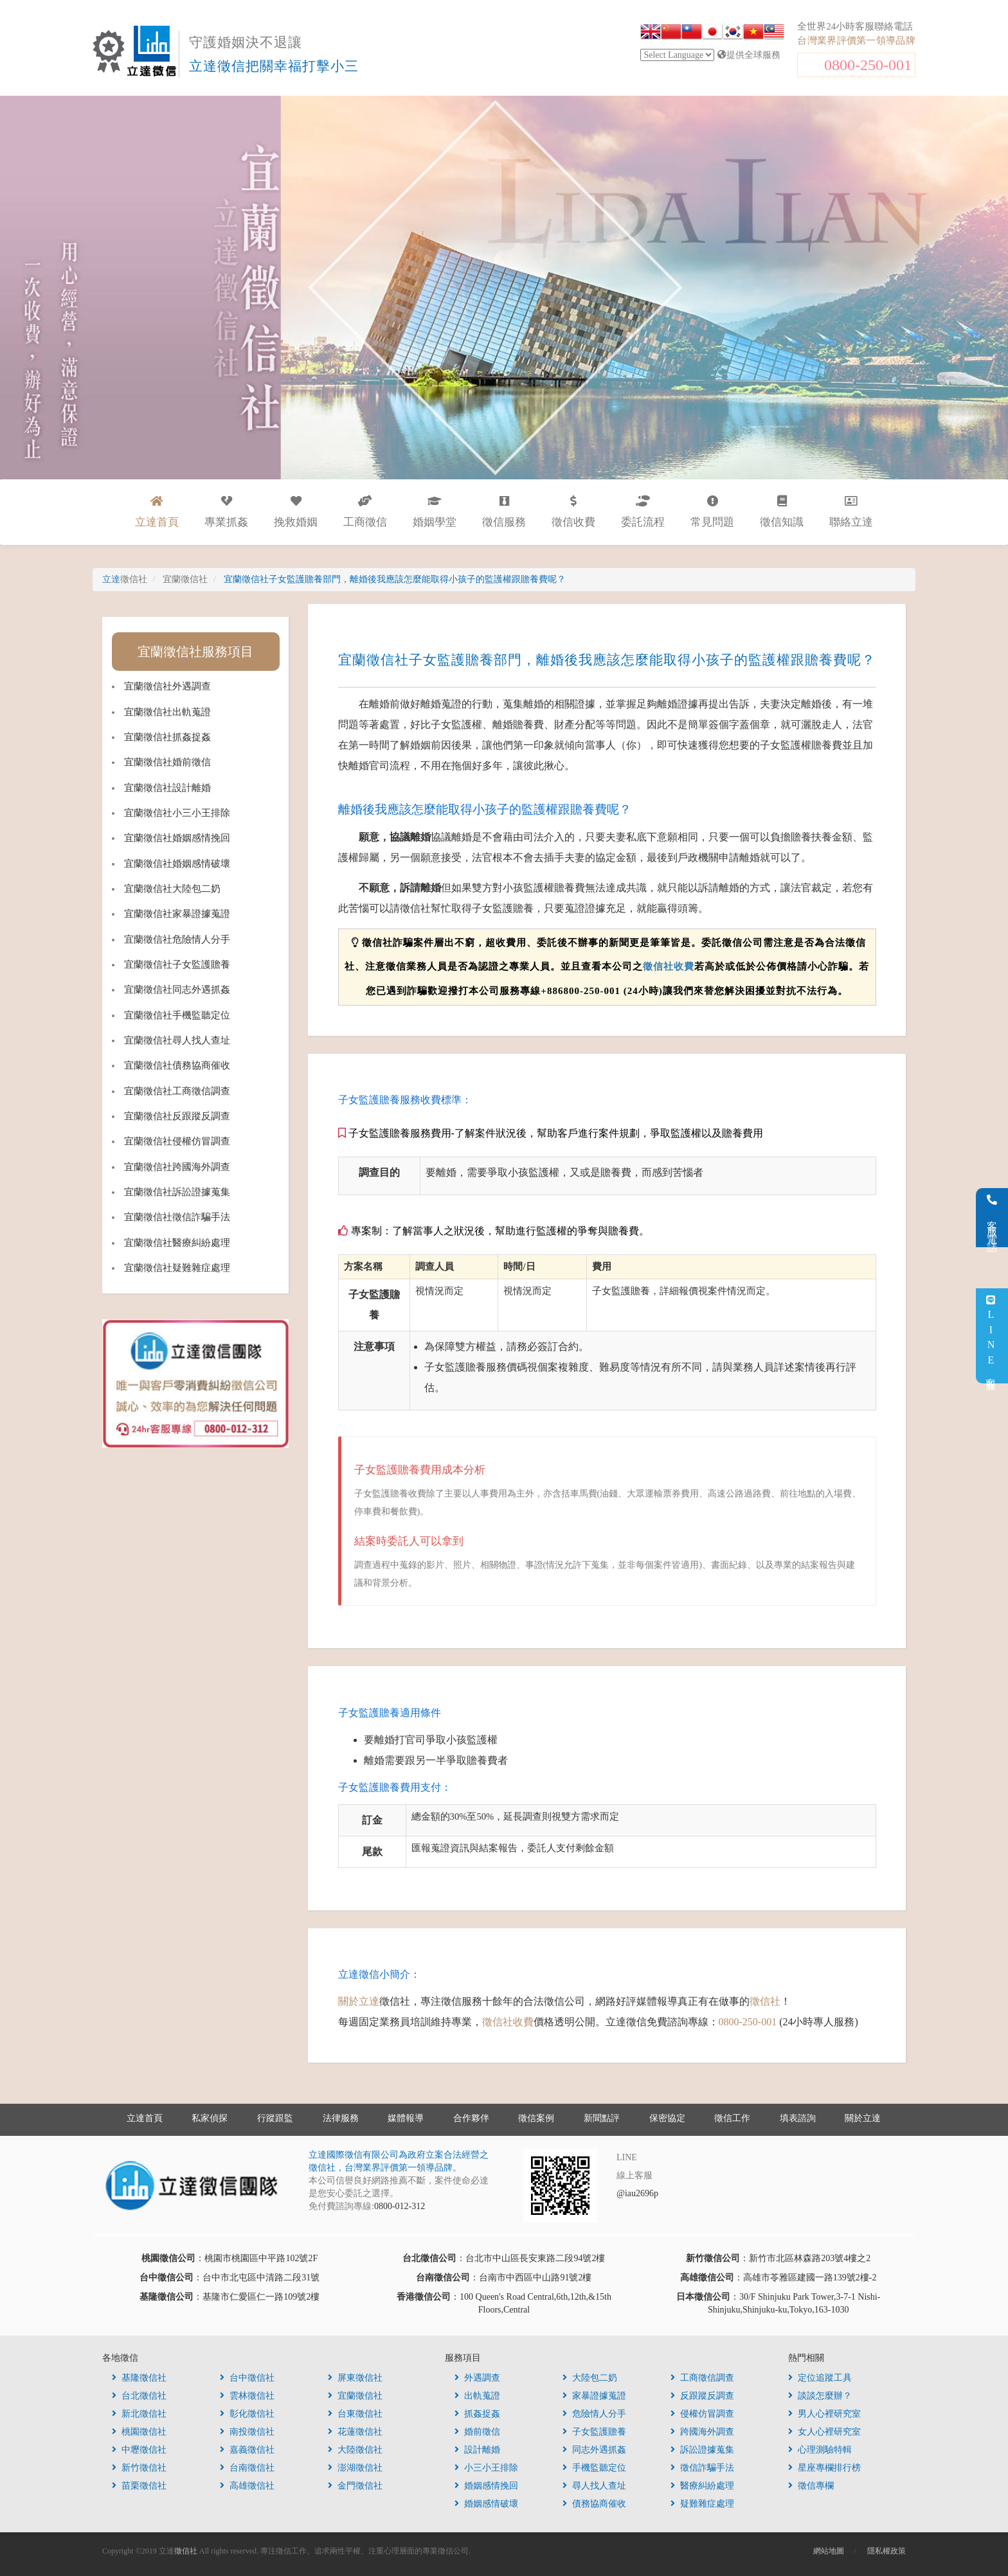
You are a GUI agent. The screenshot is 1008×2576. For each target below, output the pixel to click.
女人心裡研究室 (824, 2432)
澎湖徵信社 (355, 2468)
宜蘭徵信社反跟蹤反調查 (177, 1116)
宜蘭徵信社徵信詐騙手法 (177, 1217)
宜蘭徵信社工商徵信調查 (177, 1091)
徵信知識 (782, 511)
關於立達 (358, 2001)
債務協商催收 (594, 2504)
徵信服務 (504, 511)
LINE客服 (991, 1336)
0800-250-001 (868, 65)
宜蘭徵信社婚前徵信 (167, 762)
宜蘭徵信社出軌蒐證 (167, 712)
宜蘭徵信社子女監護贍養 (177, 964)
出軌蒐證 (477, 2396)
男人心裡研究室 (824, 2414)
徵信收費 (573, 511)
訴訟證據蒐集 (702, 2450)
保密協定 (667, 2118)
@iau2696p (637, 2193)
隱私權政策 (886, 2550)
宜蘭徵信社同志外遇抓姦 (177, 989)
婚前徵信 (477, 2432)
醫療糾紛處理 (702, 2486)
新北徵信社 (139, 2414)
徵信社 (765, 2001)
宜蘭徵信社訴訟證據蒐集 (177, 1192)
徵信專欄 (811, 2486)
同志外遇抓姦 (594, 2450)
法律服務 (341, 2118)
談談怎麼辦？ (820, 2396)
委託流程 (643, 511)
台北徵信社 (139, 2396)
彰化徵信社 (247, 2414)
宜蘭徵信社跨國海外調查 (177, 1167)
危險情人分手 (594, 2414)
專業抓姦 (226, 511)
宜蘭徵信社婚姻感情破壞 (177, 863)
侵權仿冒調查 (702, 2414)
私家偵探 (210, 2118)
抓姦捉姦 (477, 2414)
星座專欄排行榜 (824, 2468)
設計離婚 (477, 2450)
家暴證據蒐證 (594, 2396)
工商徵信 (365, 511)
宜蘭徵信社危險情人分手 (177, 939)
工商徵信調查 (702, 2378)
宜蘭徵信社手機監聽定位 (177, 1015)
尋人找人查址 (594, 2486)
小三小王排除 (486, 2468)
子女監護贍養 (594, 2432)
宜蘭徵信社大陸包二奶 (172, 889)
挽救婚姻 (296, 511)
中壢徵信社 (139, 2450)
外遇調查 (477, 2378)
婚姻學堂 (434, 511)
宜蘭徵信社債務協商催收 (177, 1065)
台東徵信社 (355, 2414)
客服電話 (992, 1218)
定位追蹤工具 (820, 2378)
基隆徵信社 (139, 2378)
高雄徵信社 (247, 2486)
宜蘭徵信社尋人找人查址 (177, 1040)
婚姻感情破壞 (486, 2504)
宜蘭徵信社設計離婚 (167, 788)
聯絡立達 (851, 511)
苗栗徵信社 (139, 2486)
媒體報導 (406, 2118)
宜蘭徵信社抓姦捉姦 (167, 737)
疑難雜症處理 (702, 2504)
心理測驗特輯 (820, 2450)
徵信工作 (732, 2118)
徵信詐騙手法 (702, 2468)
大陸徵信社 (355, 2450)
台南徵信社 (247, 2468)
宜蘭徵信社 (355, 2396)
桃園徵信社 (139, 2432)
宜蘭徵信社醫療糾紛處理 (177, 1243)
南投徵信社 (247, 2432)
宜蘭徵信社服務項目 (195, 651)
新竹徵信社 (139, 2468)
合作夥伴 (471, 2118)
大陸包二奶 (589, 2378)
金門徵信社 (355, 2486)
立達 (124, 579)
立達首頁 (145, 2118)
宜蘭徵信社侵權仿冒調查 (177, 1141)
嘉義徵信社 (247, 2450)
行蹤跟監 (275, 2118)
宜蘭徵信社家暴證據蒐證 (177, 914)
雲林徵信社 (247, 2396)
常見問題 (712, 511)
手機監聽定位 (594, 2468)
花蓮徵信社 (355, 2432)
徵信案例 (536, 2118)
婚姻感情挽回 (486, 2486)
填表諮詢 (798, 2118)
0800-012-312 (399, 2206)
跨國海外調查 (702, 2432)
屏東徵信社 (355, 2378)
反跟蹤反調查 (702, 2396)
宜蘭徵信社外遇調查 (167, 686)
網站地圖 (828, 2550)
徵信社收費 (668, 966)
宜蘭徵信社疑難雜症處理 (177, 1268)
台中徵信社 (247, 2378)
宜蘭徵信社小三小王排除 (177, 813)
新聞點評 (602, 2118)
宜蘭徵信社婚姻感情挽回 (177, 838)
